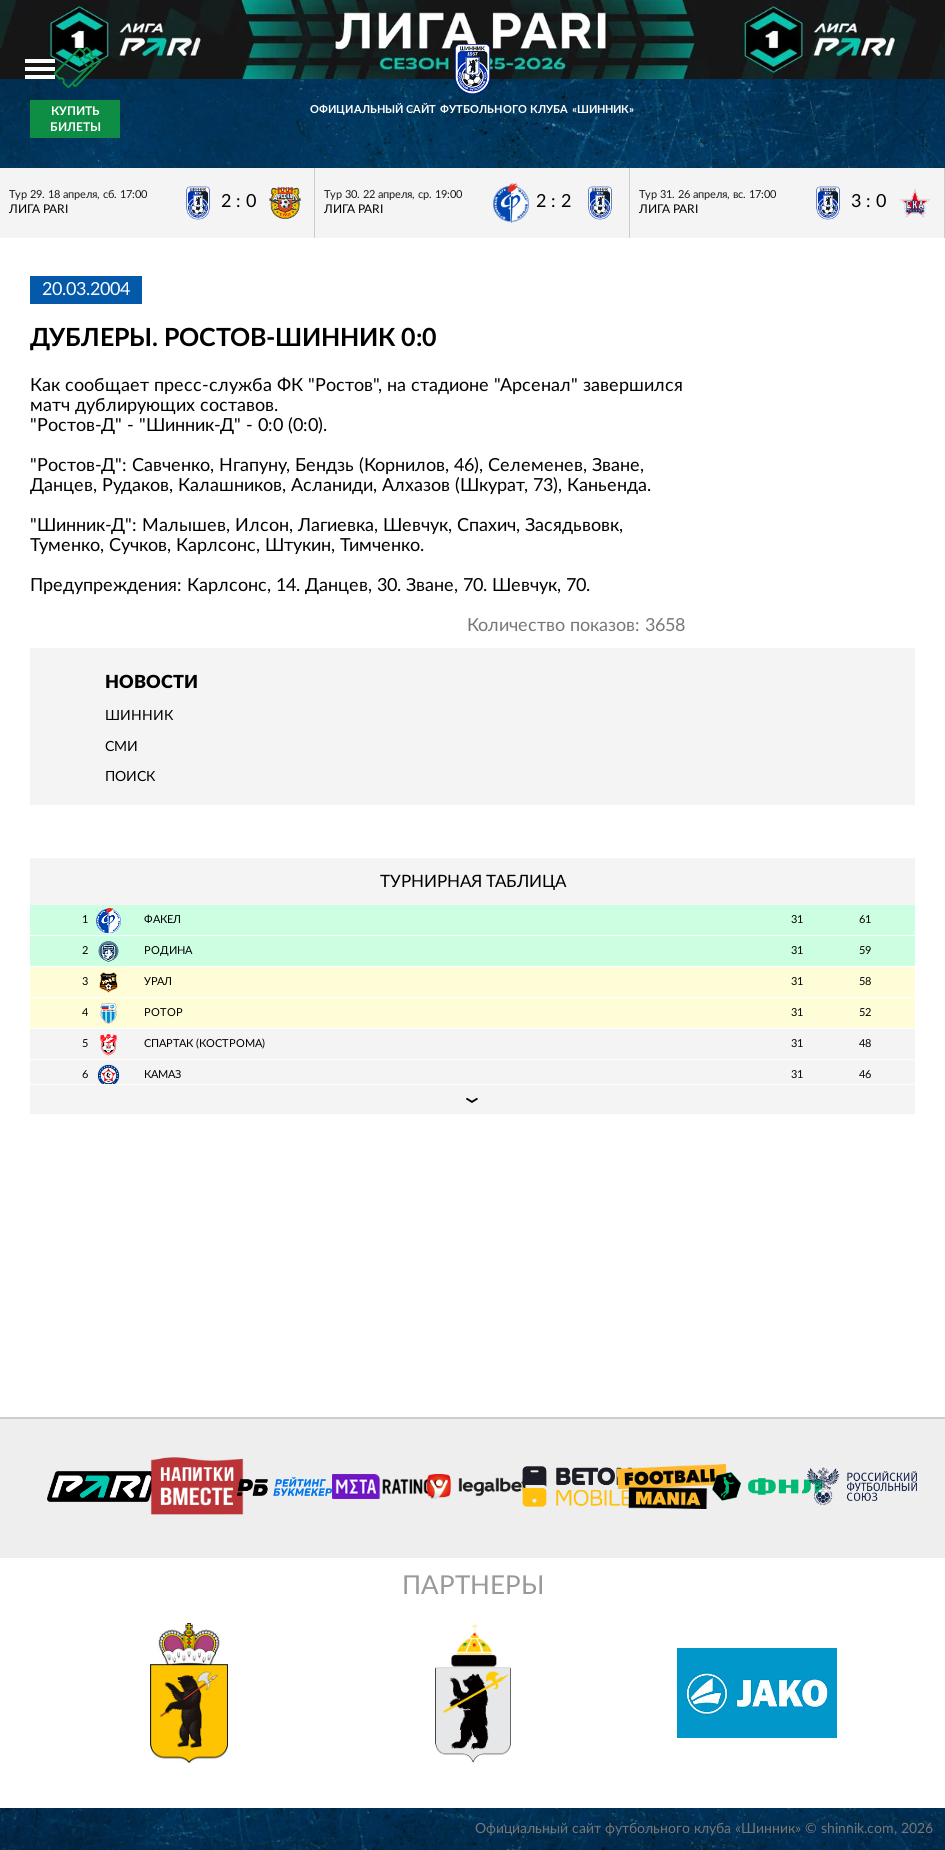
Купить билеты (75, 119)
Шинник (139, 716)
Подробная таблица (472, 1099)
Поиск (130, 777)
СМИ (121, 747)
